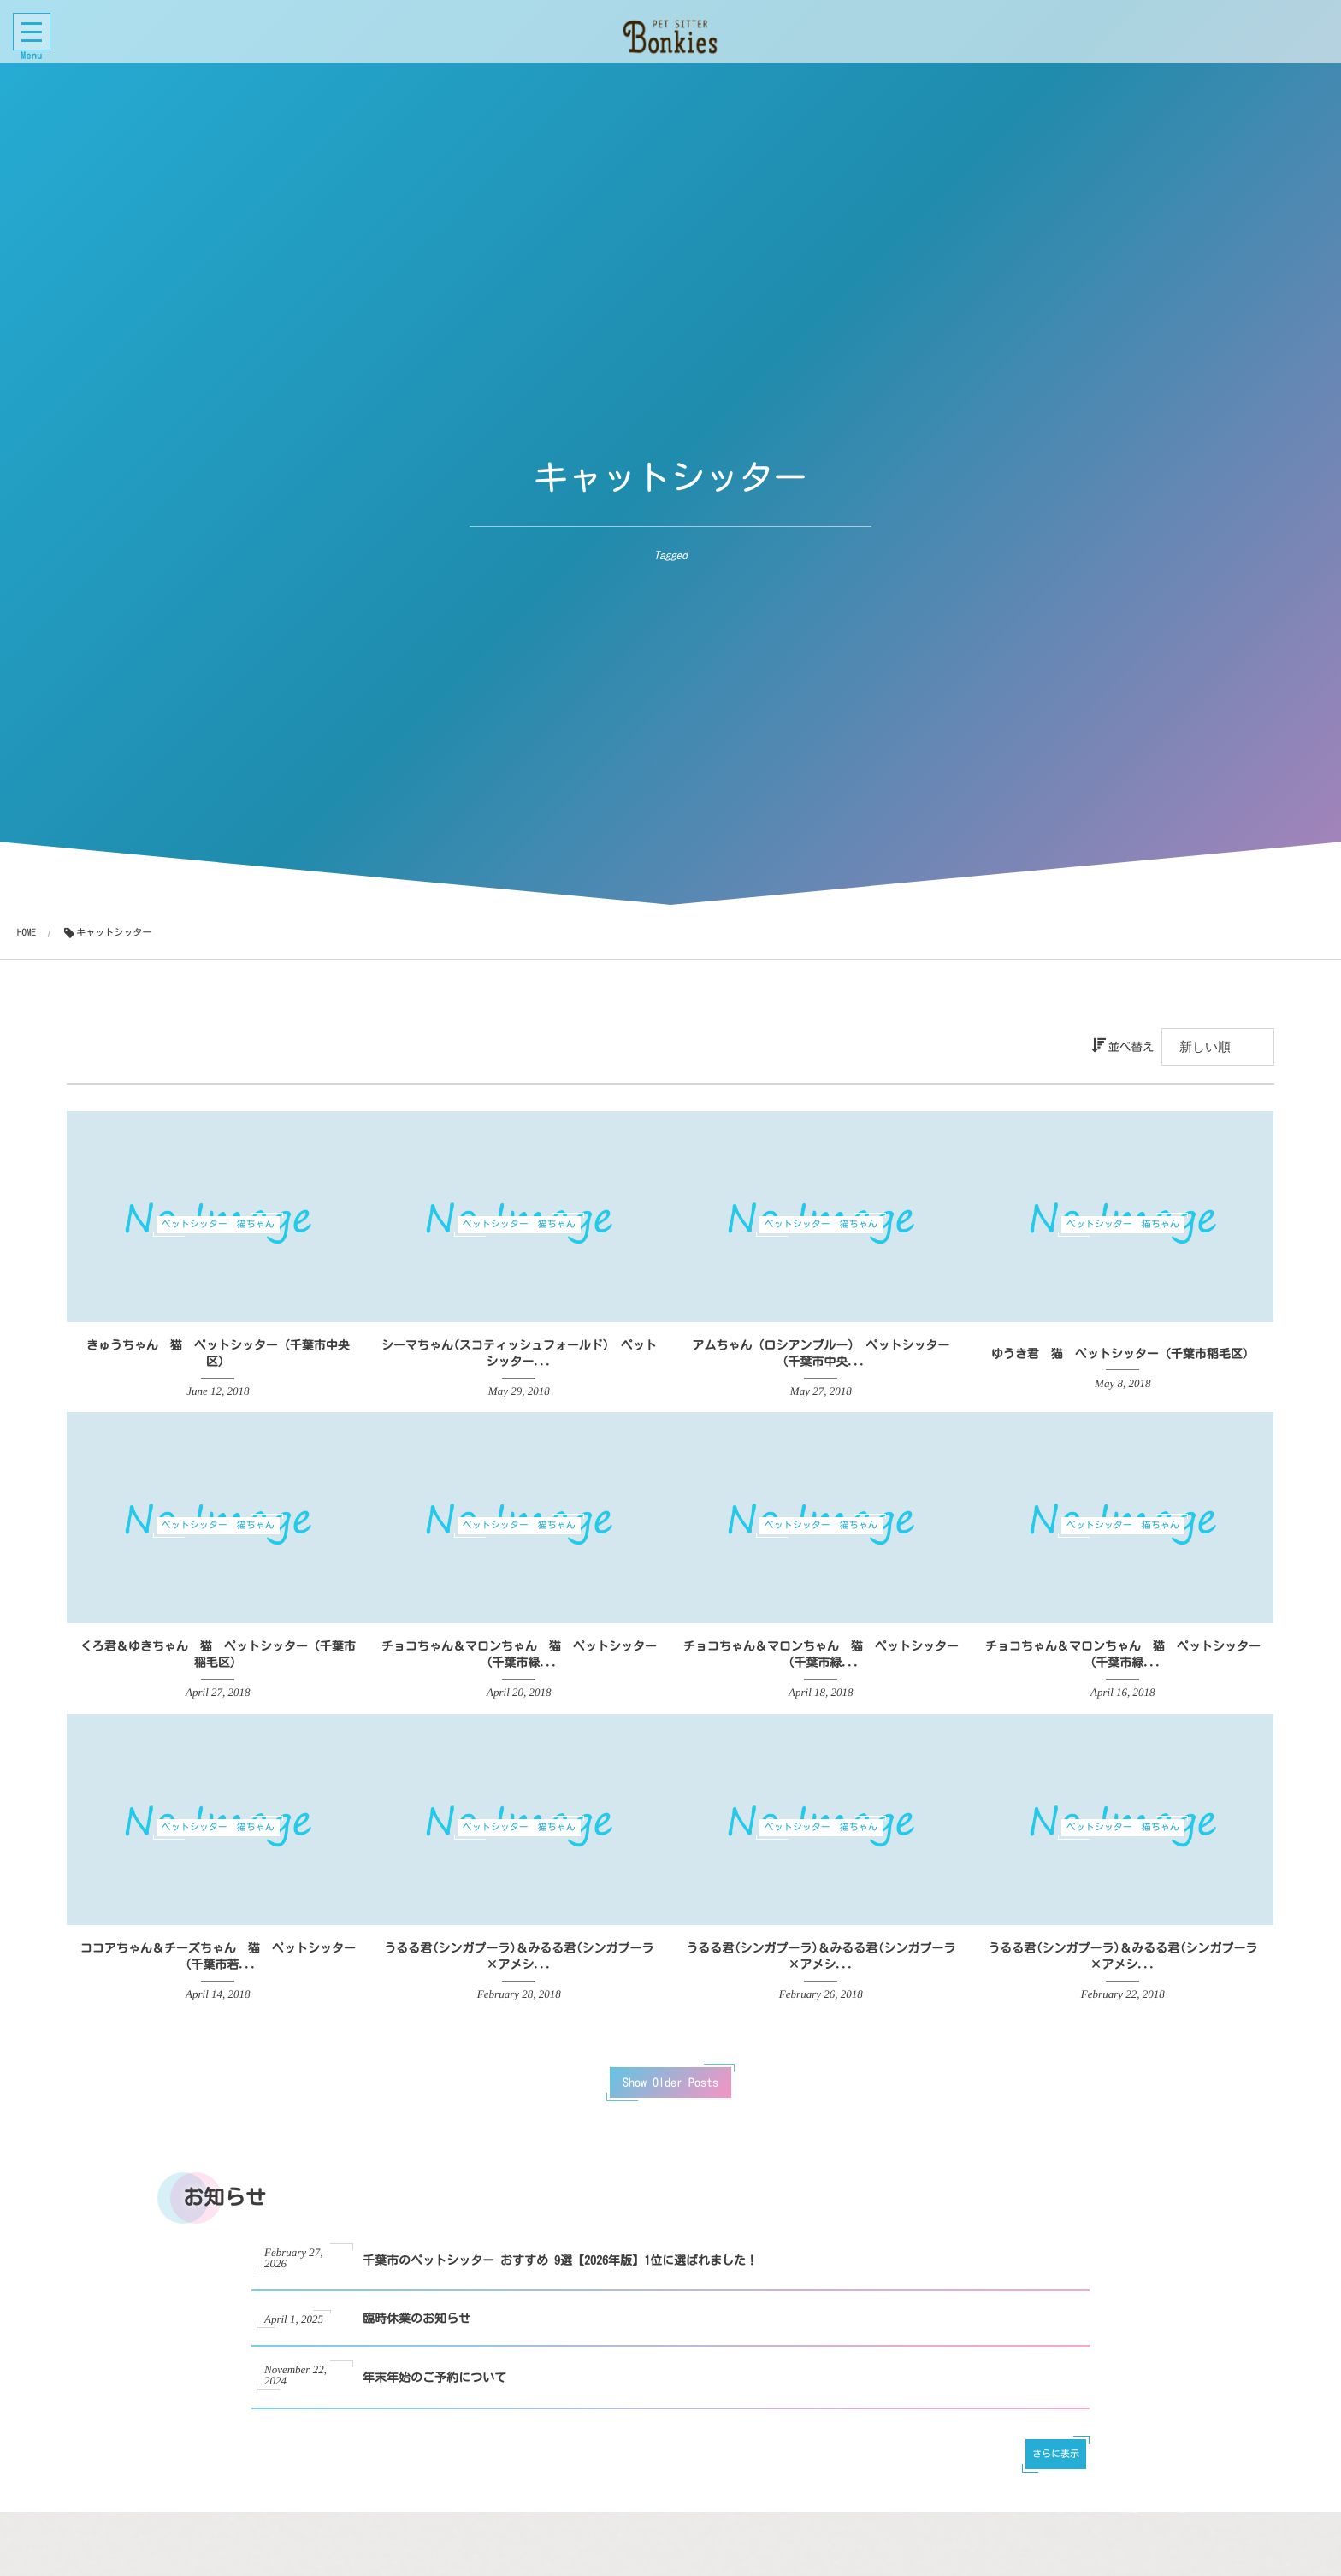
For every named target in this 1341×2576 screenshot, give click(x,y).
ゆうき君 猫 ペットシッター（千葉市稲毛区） (1123, 1354)
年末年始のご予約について (434, 2394)
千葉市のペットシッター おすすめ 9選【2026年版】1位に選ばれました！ (560, 2277)
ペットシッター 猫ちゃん (218, 1224)
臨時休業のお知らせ (416, 2336)
